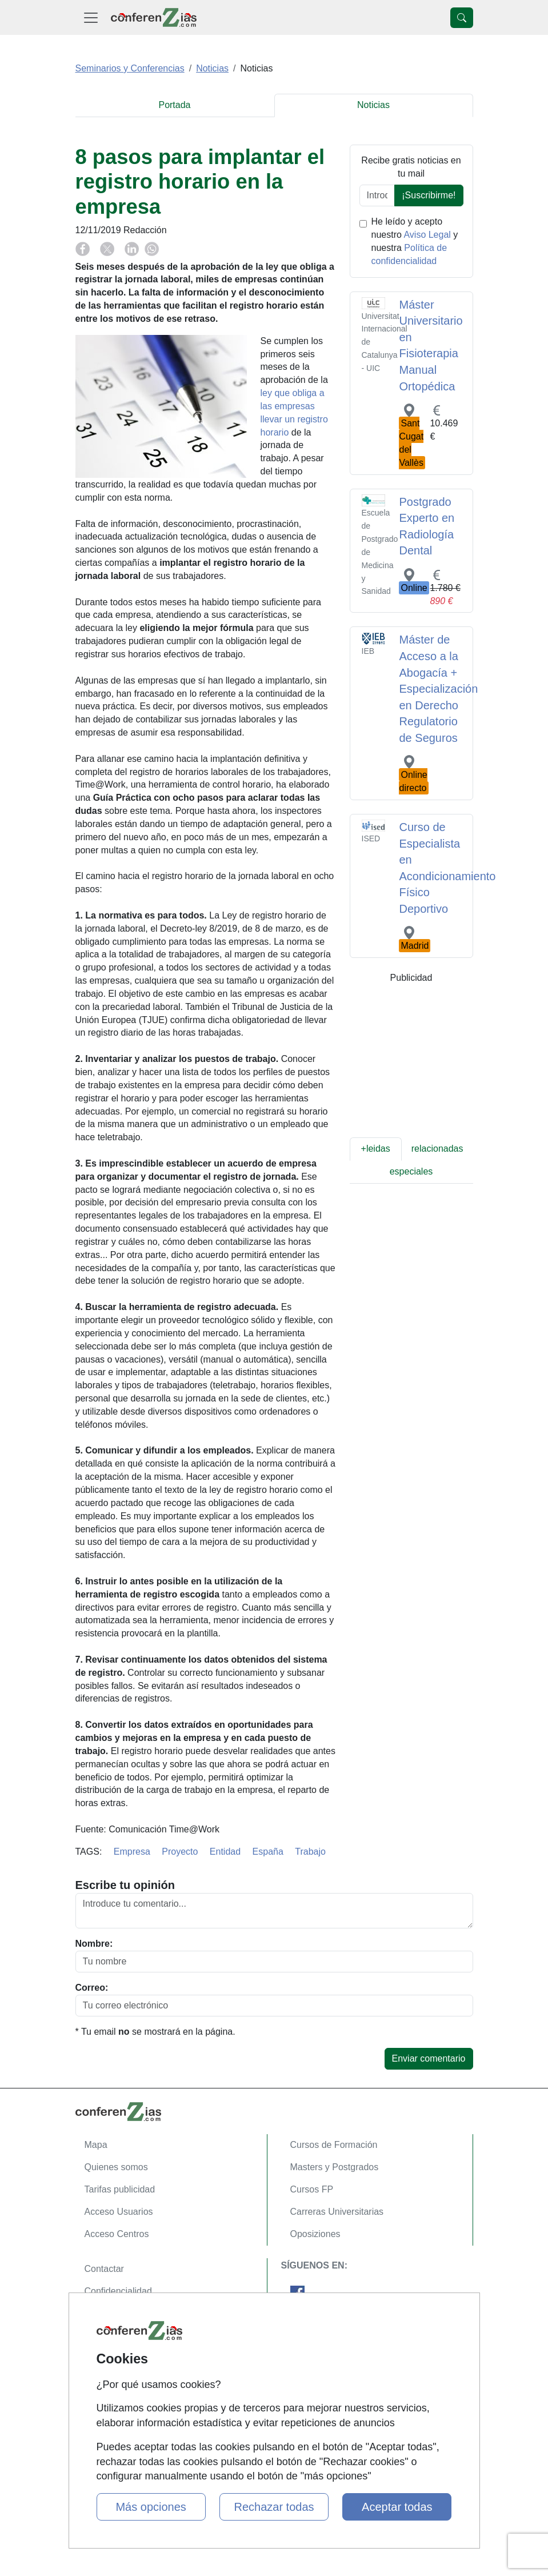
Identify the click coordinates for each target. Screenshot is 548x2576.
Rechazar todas (274, 2507)
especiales (411, 1171)
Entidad (225, 1851)
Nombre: (94, 1943)
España (268, 1851)
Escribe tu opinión (125, 1885)
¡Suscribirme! (428, 195)
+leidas (375, 1148)
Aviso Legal (426, 234)
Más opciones (150, 2507)
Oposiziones (315, 2234)
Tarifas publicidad (120, 2189)
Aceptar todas (397, 2507)
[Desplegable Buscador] (461, 17)
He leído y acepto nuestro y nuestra (414, 241)
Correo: (92, 1987)
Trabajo (310, 1851)
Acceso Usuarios (119, 2211)
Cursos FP (312, 2189)
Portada (174, 105)
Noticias (373, 105)
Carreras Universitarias (337, 2211)
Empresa (132, 1851)
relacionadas (437, 1148)
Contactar (104, 2269)
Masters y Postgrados (334, 2167)
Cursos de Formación (334, 2145)
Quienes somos (116, 2167)
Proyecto (180, 1851)
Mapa (96, 2145)
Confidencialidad (118, 2291)
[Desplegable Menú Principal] (90, 17)
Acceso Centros (117, 2234)
